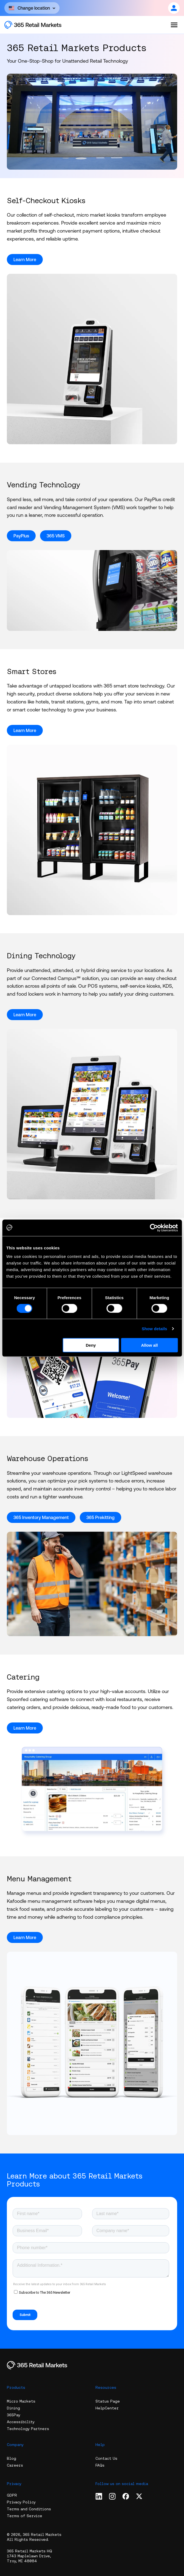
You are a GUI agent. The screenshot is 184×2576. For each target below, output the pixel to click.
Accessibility (21, 2422)
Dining (13, 2408)
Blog (11, 2458)
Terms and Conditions (29, 2509)
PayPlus (21, 535)
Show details (154, 1328)
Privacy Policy (21, 2502)
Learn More (24, 259)
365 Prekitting (100, 1517)
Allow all (149, 1345)
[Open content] (32, 8)
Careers (15, 2465)
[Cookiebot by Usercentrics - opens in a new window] (154, 1228)
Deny (91, 1345)
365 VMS (56, 535)
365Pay (13, 2415)
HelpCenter (107, 2408)
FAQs (99, 2465)
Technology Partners (28, 2428)
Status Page (107, 2401)
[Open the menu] (174, 25)
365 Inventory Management (41, 1517)
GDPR (12, 2495)
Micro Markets (21, 2401)
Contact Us (106, 2458)
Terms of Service (24, 2516)
